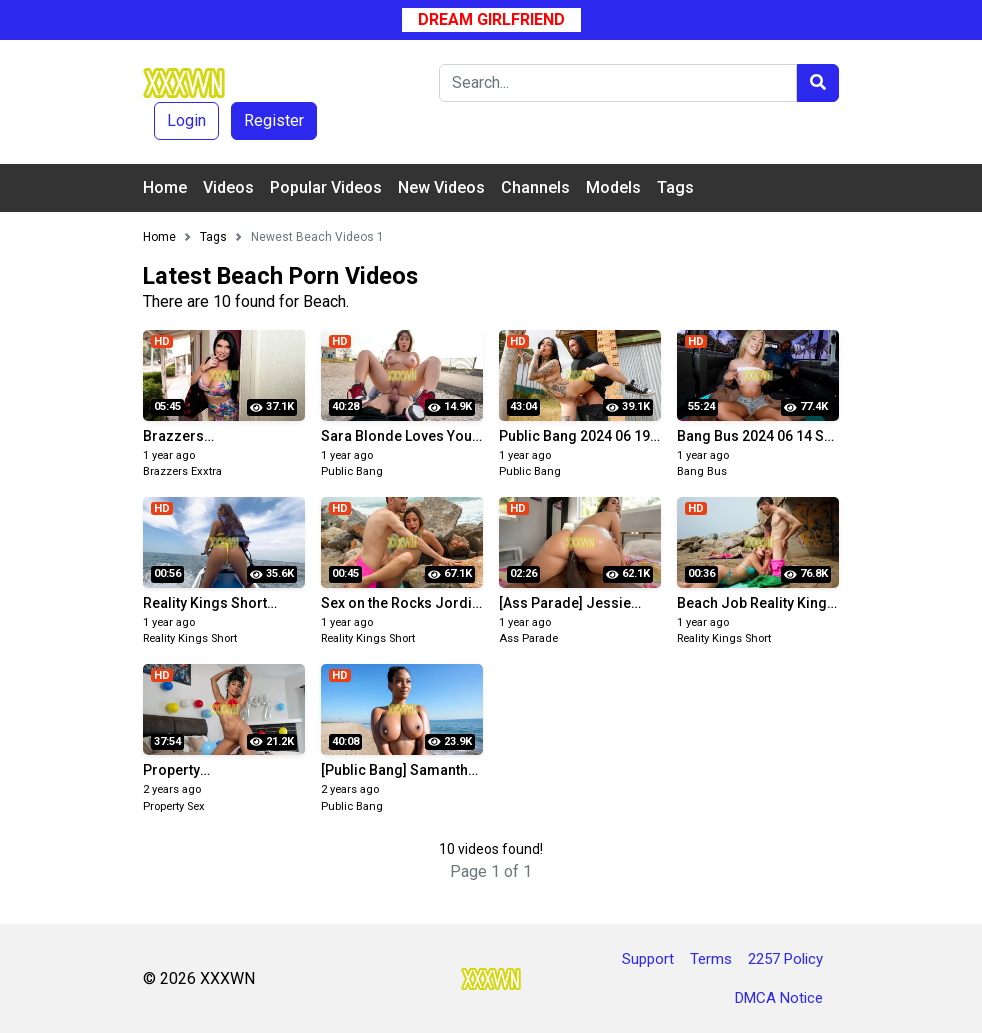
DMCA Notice (779, 998)
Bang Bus (702, 471)
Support (648, 959)
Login (186, 120)
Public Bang (352, 471)
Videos (228, 187)
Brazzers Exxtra (182, 471)
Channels (535, 187)
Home (165, 187)
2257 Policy (785, 959)
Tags (675, 187)
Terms (711, 959)
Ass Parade (528, 638)
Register (274, 120)
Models (613, 187)
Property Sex (174, 806)
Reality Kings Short (190, 638)
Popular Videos (326, 187)
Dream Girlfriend (491, 19)
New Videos (441, 187)
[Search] (618, 83)
